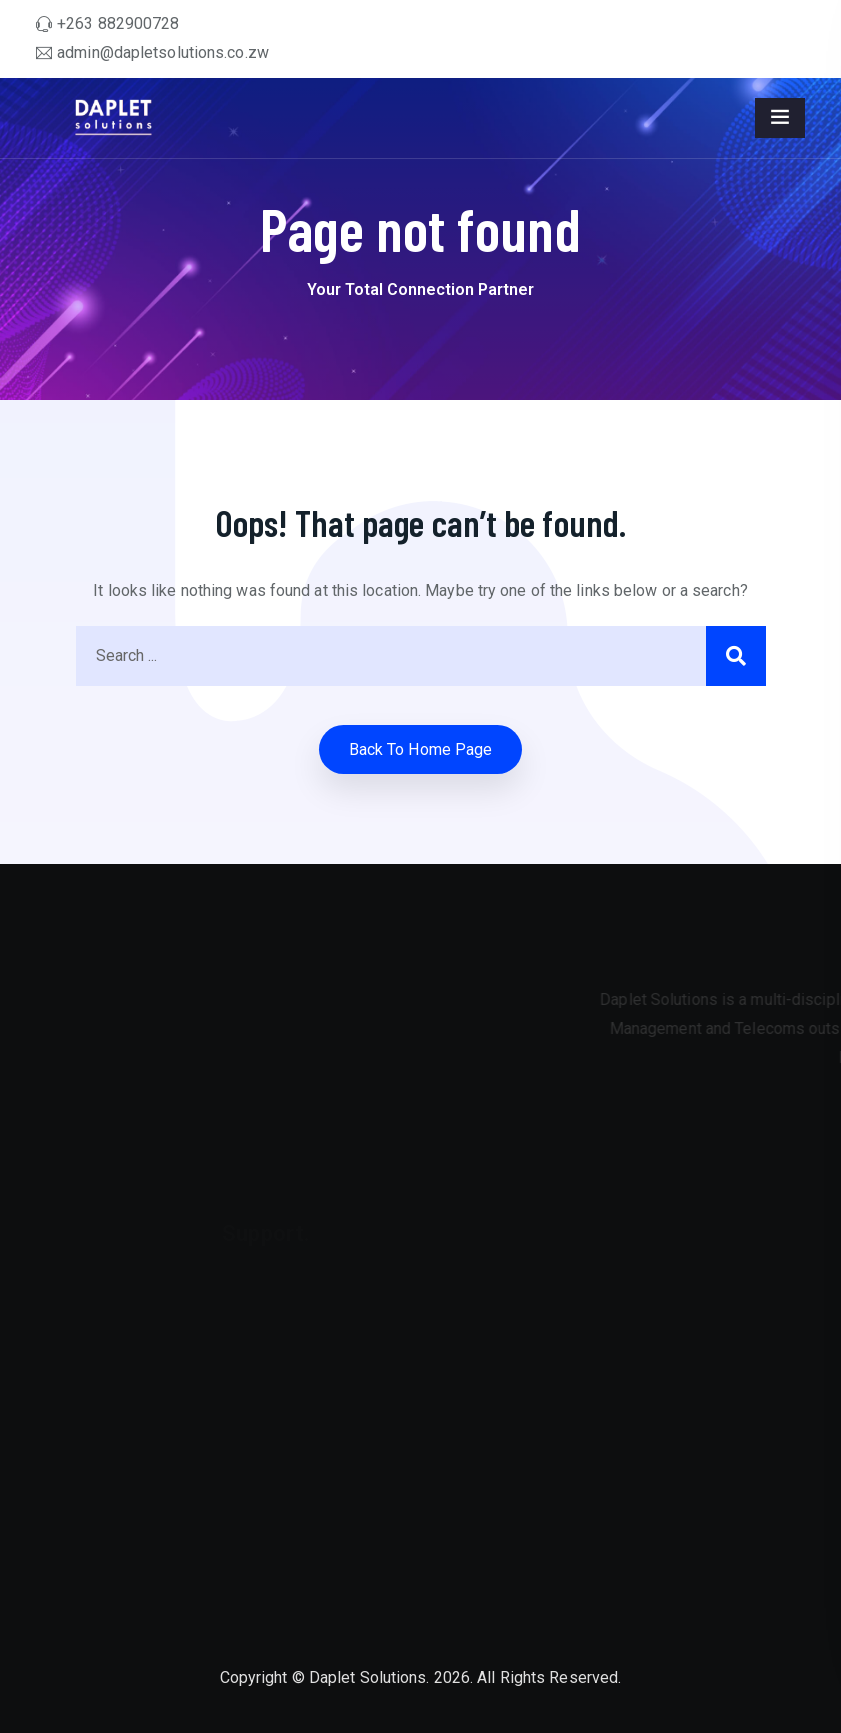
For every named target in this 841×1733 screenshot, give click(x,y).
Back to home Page (421, 749)
